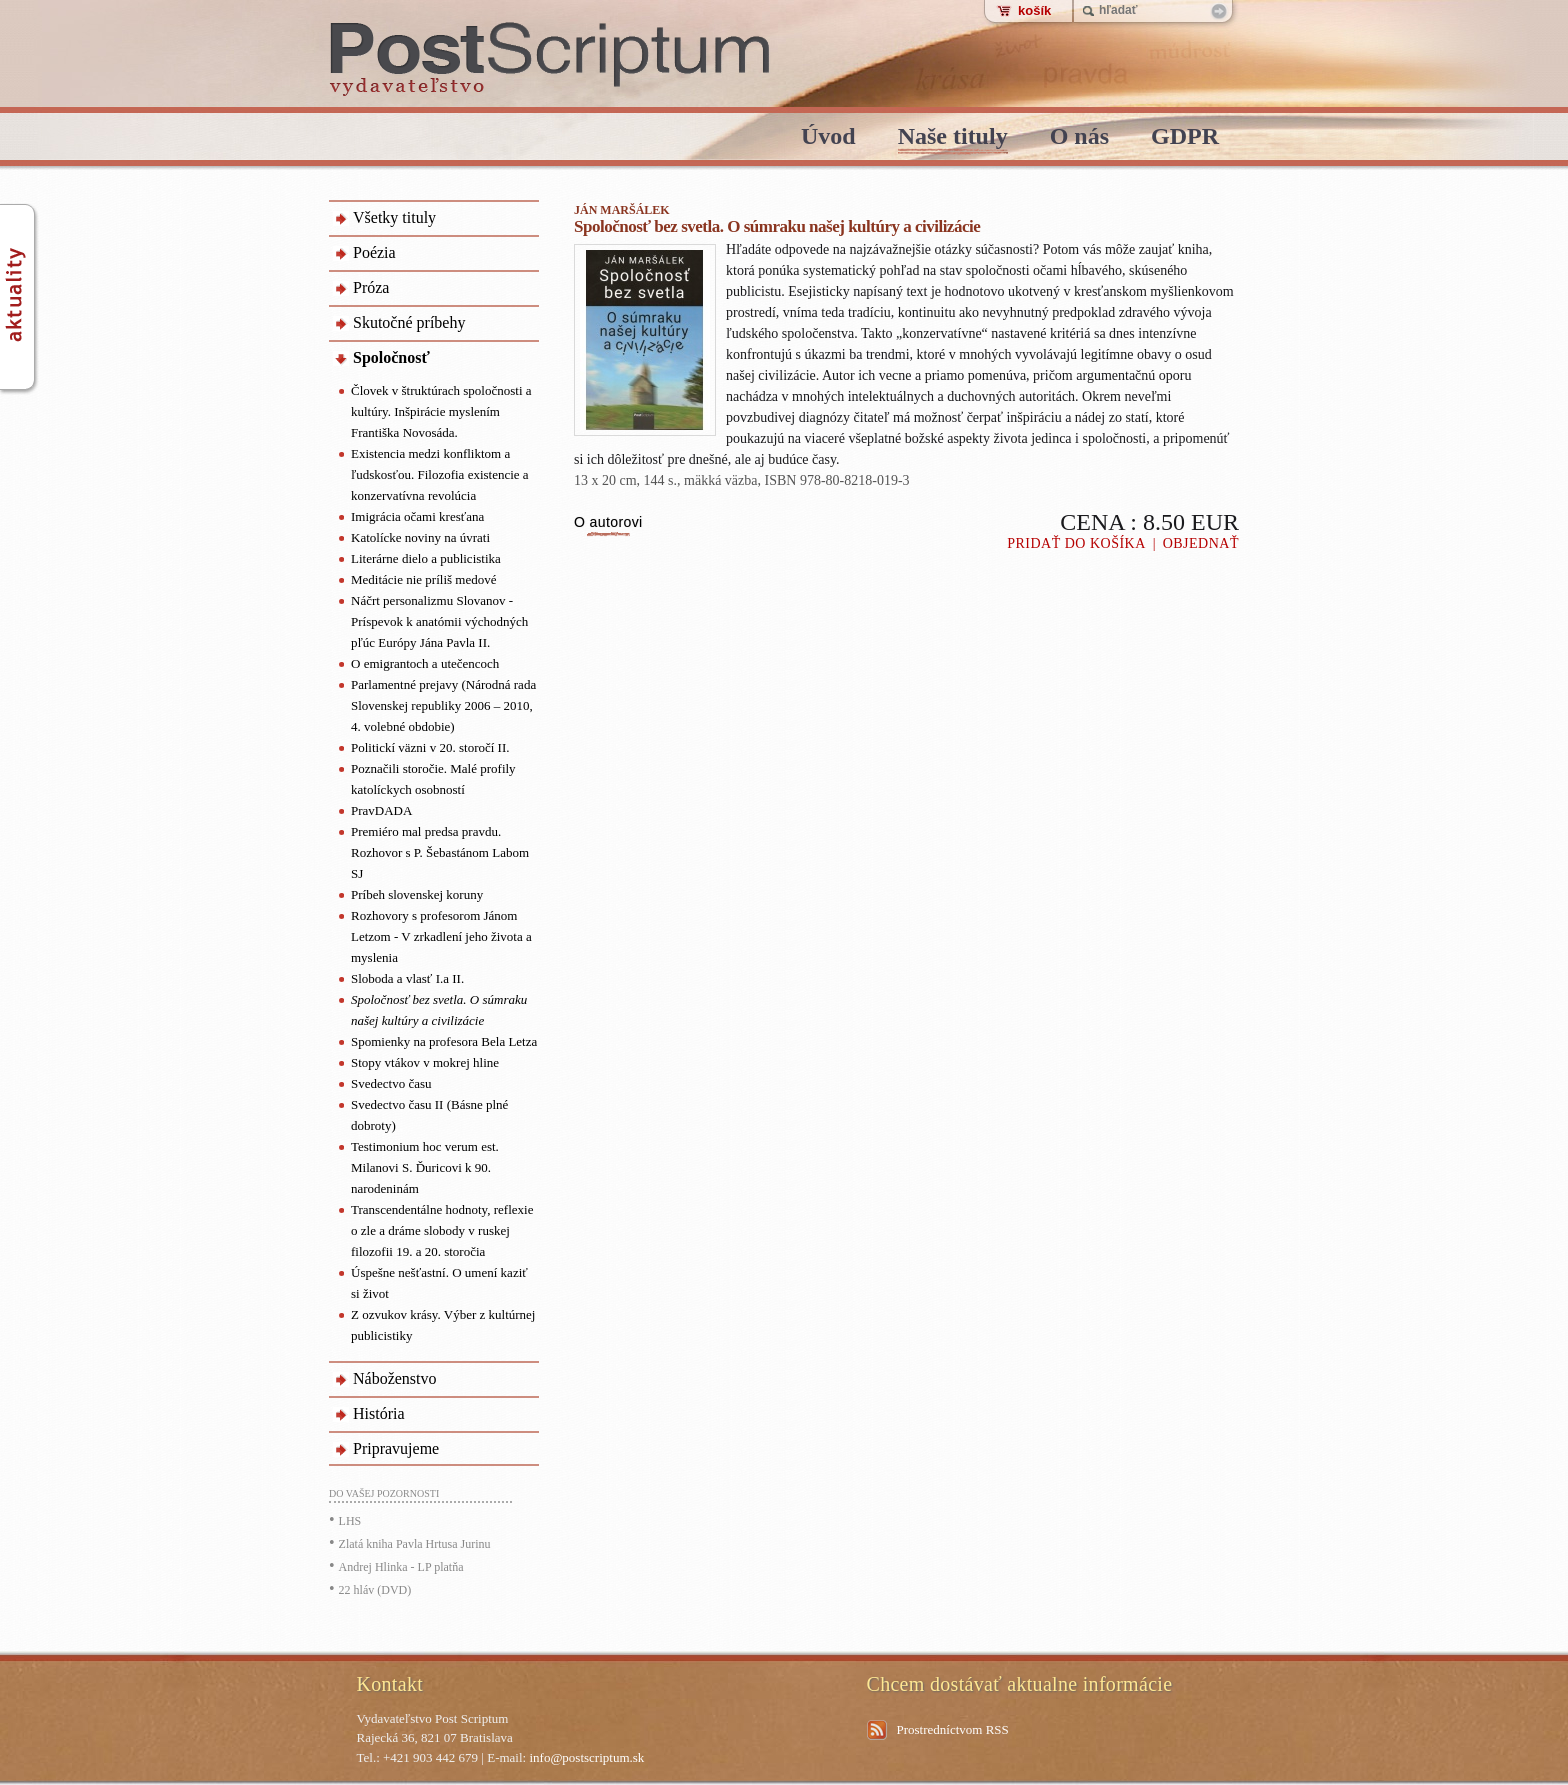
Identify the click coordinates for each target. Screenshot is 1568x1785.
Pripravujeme (396, 1448)
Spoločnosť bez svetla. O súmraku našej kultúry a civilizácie (439, 1010)
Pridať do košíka (1076, 543)
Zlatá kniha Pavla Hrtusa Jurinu (415, 1544)
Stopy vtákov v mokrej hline (425, 1062)
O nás (1079, 137)
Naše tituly (953, 137)
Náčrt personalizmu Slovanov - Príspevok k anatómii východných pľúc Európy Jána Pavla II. (439, 621)
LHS (350, 1521)
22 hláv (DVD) (375, 1590)
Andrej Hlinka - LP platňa (401, 1567)
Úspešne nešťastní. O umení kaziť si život (439, 1283)
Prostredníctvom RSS (953, 1729)
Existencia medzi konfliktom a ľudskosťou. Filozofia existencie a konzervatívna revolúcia (440, 474)
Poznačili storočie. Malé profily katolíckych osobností (433, 779)
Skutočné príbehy (409, 322)
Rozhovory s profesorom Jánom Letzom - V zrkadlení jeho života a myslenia (441, 936)
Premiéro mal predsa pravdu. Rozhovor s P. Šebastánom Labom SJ (440, 852)
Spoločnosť (391, 357)
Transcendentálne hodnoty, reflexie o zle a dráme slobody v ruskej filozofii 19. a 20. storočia (442, 1230)
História (379, 1413)
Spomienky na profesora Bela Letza (444, 1041)
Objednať (1201, 543)
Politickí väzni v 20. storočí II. (430, 747)
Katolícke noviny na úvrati (420, 537)
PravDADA (381, 810)
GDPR (1185, 137)
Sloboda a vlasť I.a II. (407, 978)
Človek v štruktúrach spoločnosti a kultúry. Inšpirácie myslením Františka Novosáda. (441, 411)
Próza (371, 287)
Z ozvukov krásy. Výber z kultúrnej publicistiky (443, 1325)
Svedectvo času (391, 1083)
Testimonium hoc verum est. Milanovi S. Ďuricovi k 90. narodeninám (425, 1167)
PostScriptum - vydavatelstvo (550, 59)
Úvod (828, 137)
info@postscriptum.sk (586, 1757)
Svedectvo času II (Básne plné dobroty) (429, 1115)
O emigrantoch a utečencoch (425, 663)
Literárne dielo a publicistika (426, 558)
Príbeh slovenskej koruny (417, 894)
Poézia (374, 252)
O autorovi (608, 522)
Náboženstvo (395, 1378)
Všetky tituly (394, 217)
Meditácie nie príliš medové (423, 579)
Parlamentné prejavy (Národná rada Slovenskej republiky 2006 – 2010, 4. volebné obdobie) (443, 705)
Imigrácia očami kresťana (417, 516)
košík (1034, 10)
